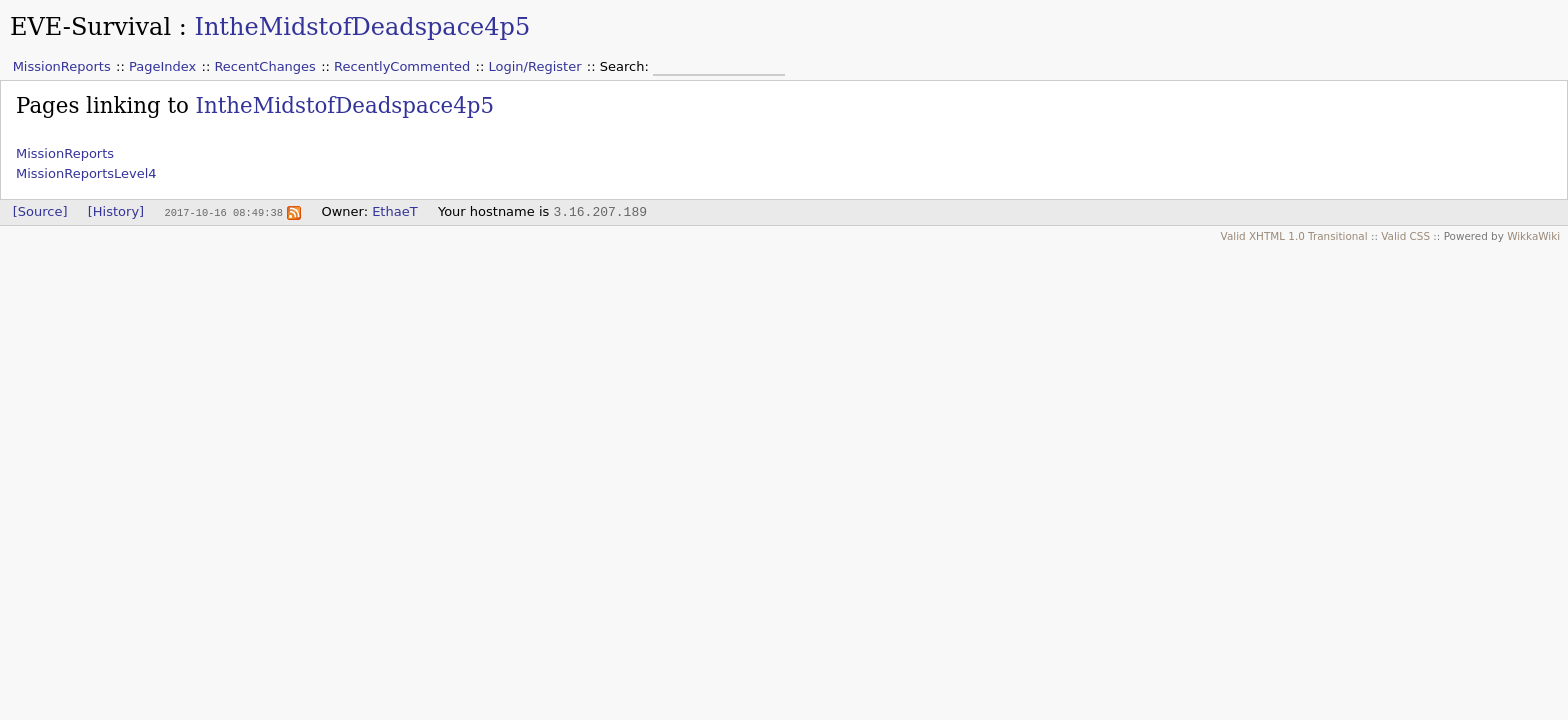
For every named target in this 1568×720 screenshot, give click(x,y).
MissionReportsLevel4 (86, 173)
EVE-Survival (90, 27)
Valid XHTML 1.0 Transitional (1294, 236)
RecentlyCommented (402, 66)
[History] (116, 211)
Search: (626, 66)
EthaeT (394, 211)
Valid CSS (1405, 236)
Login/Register (535, 66)
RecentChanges (264, 66)
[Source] (40, 211)
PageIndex (162, 66)
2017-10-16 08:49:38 (223, 212)
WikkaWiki (1533, 236)
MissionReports (62, 66)
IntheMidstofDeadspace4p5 (362, 27)
